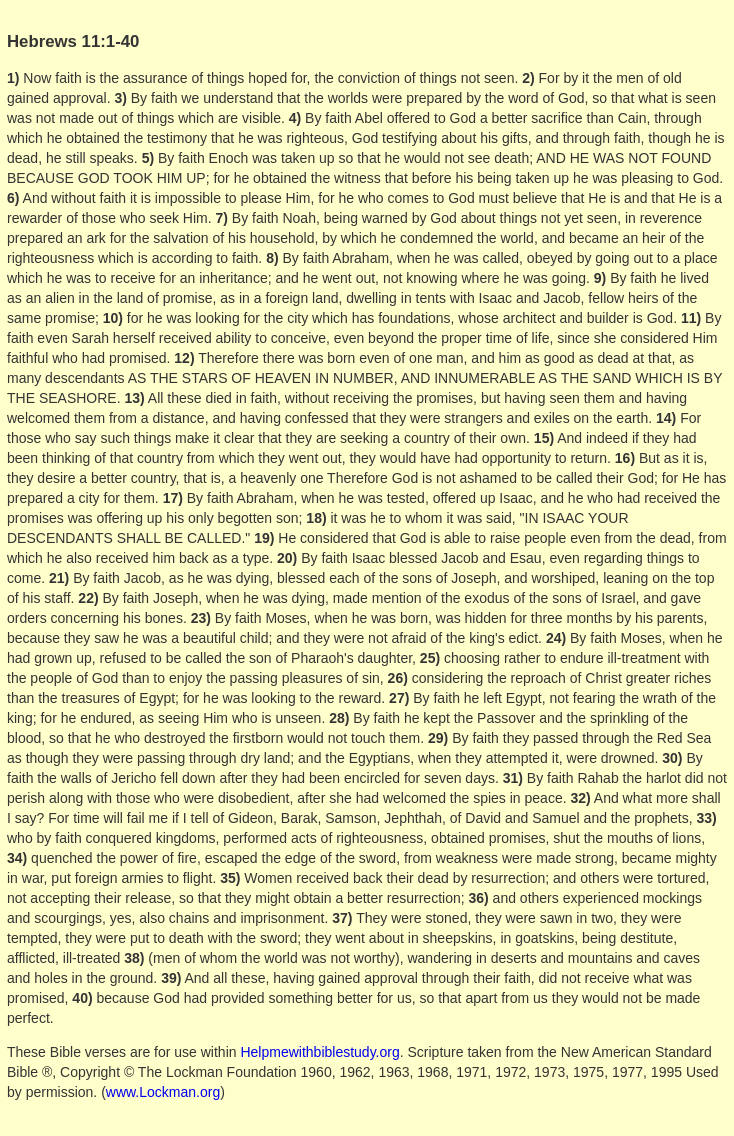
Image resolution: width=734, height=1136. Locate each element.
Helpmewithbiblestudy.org (319, 1052)
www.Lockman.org (163, 1092)
